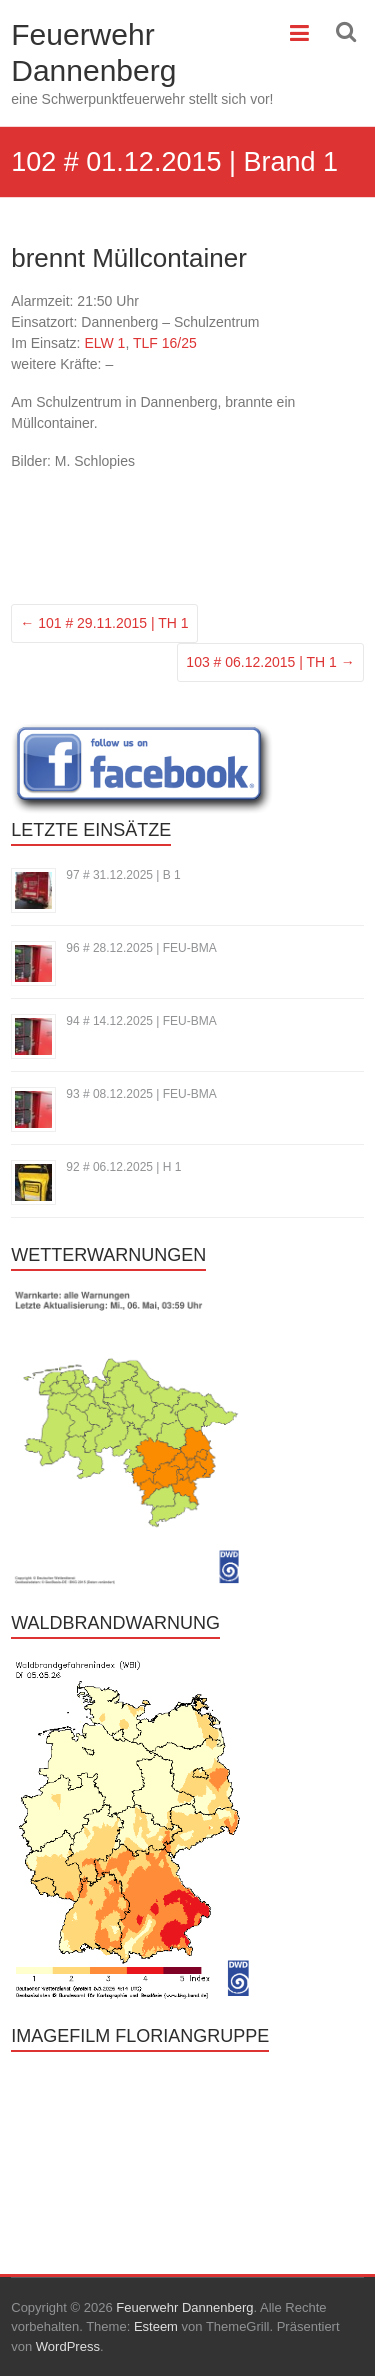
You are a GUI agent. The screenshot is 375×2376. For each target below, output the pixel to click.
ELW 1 (104, 343)
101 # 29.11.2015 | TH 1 (104, 623)
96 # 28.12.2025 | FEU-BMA (141, 948)
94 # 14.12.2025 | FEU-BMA (141, 1021)
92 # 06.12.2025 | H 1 (123, 1167)
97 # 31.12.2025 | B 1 (123, 875)
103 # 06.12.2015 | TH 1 (270, 662)
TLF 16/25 (165, 343)
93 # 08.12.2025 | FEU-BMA (141, 1094)
